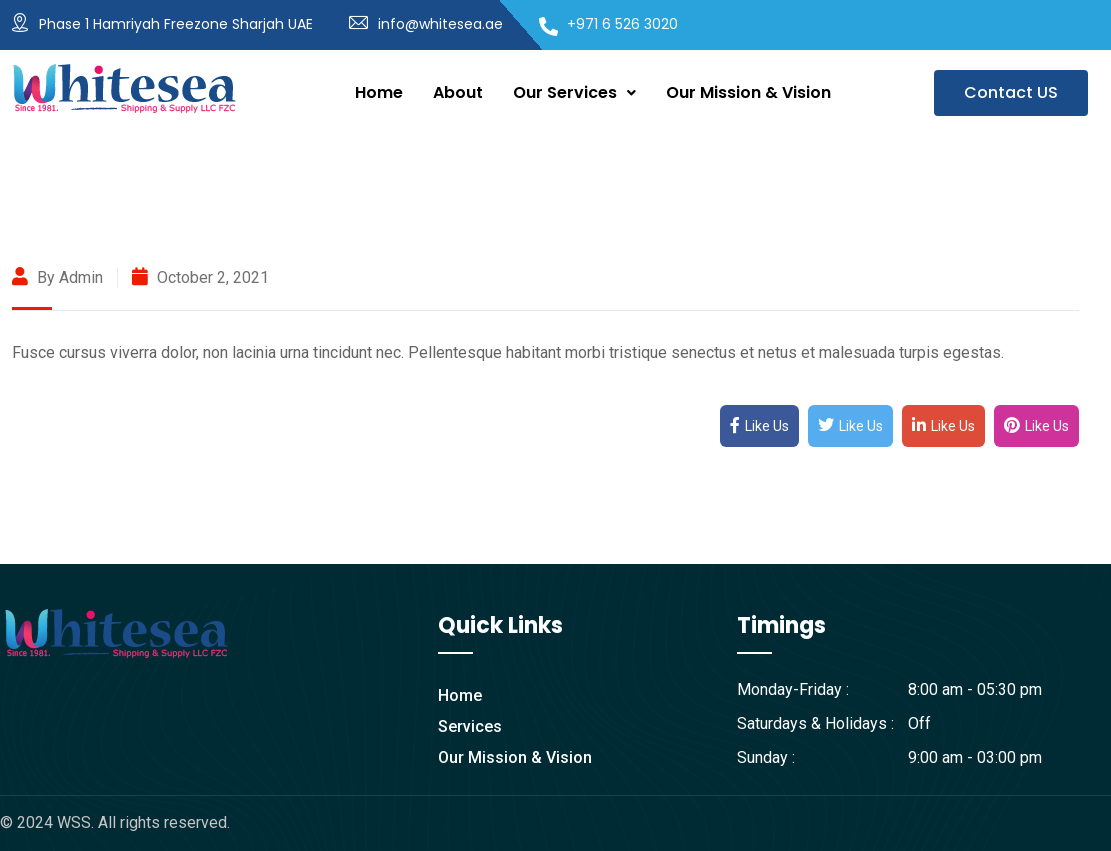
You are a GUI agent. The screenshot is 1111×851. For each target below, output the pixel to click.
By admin (57, 277)
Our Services (574, 92)
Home (379, 92)
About (458, 92)
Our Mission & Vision (748, 92)
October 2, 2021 (200, 277)
